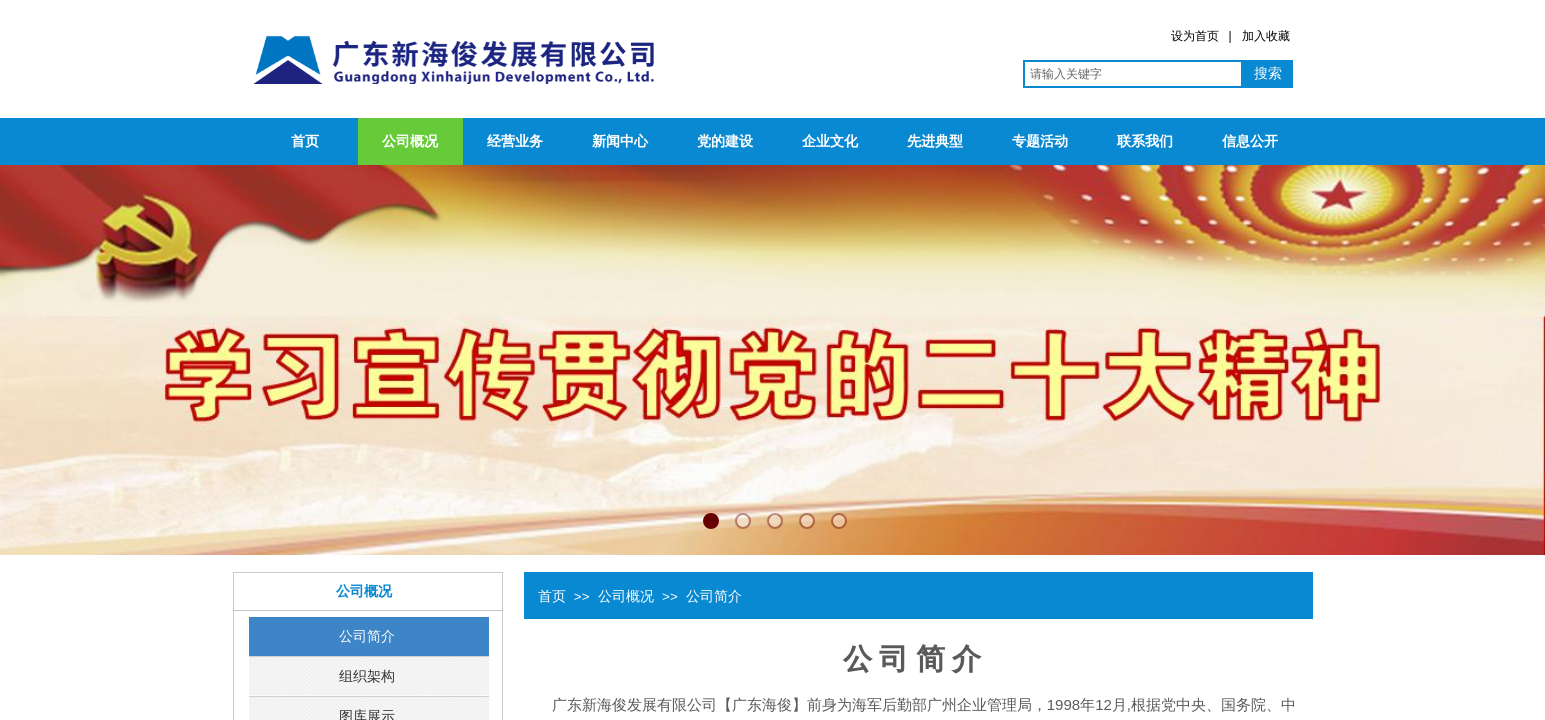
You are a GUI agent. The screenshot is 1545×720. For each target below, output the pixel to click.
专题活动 (1040, 141)
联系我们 (1145, 141)
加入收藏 (1266, 36)
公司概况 (410, 141)
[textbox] (1133, 74)
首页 (305, 141)
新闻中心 (620, 141)
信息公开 (1250, 141)
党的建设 (725, 141)
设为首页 (1195, 36)
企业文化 (830, 141)
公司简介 (714, 596)
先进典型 (935, 141)
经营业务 (515, 141)
